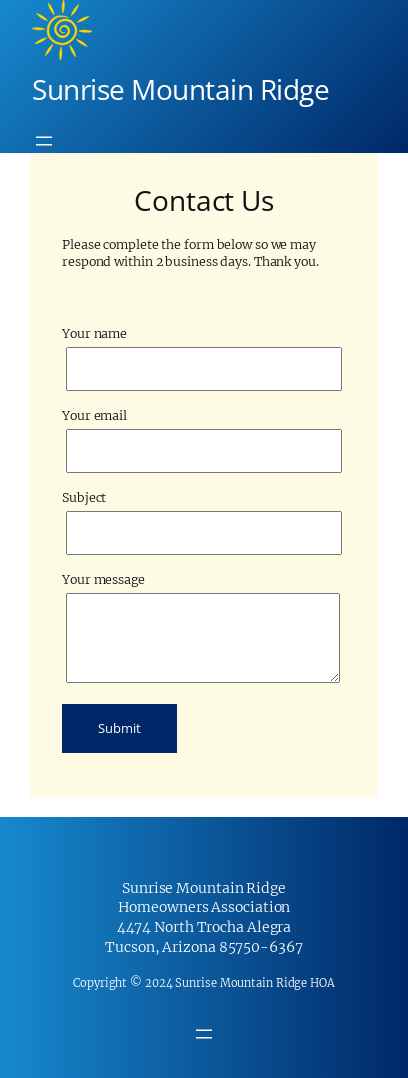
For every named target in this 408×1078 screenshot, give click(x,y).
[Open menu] (44, 141)
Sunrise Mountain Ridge (180, 89)
